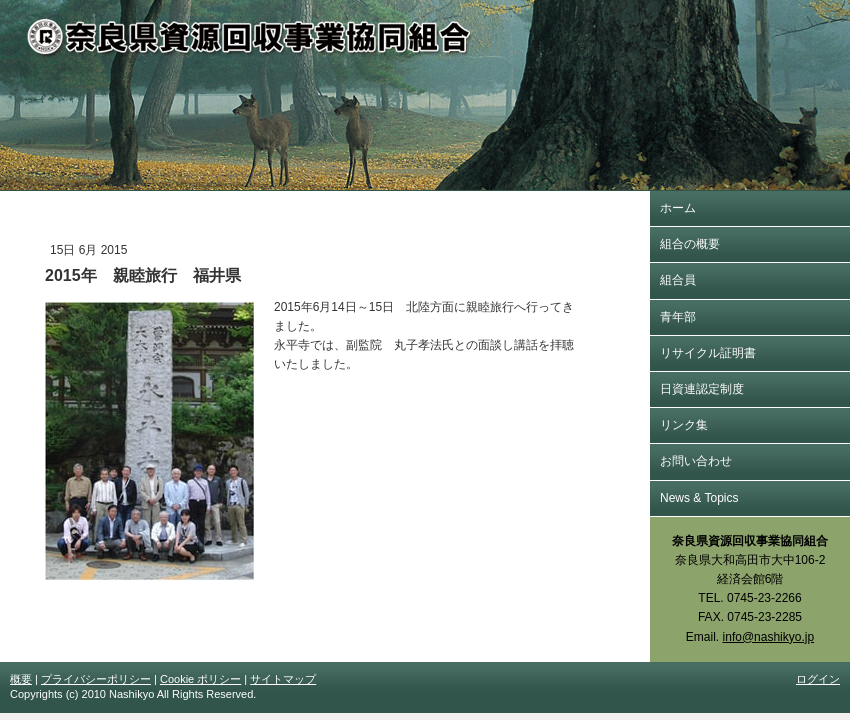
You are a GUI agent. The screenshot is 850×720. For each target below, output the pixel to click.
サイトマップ (283, 679)
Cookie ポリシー (200, 679)
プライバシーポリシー (96, 679)
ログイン (818, 679)
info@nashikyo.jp (769, 637)
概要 (21, 679)
